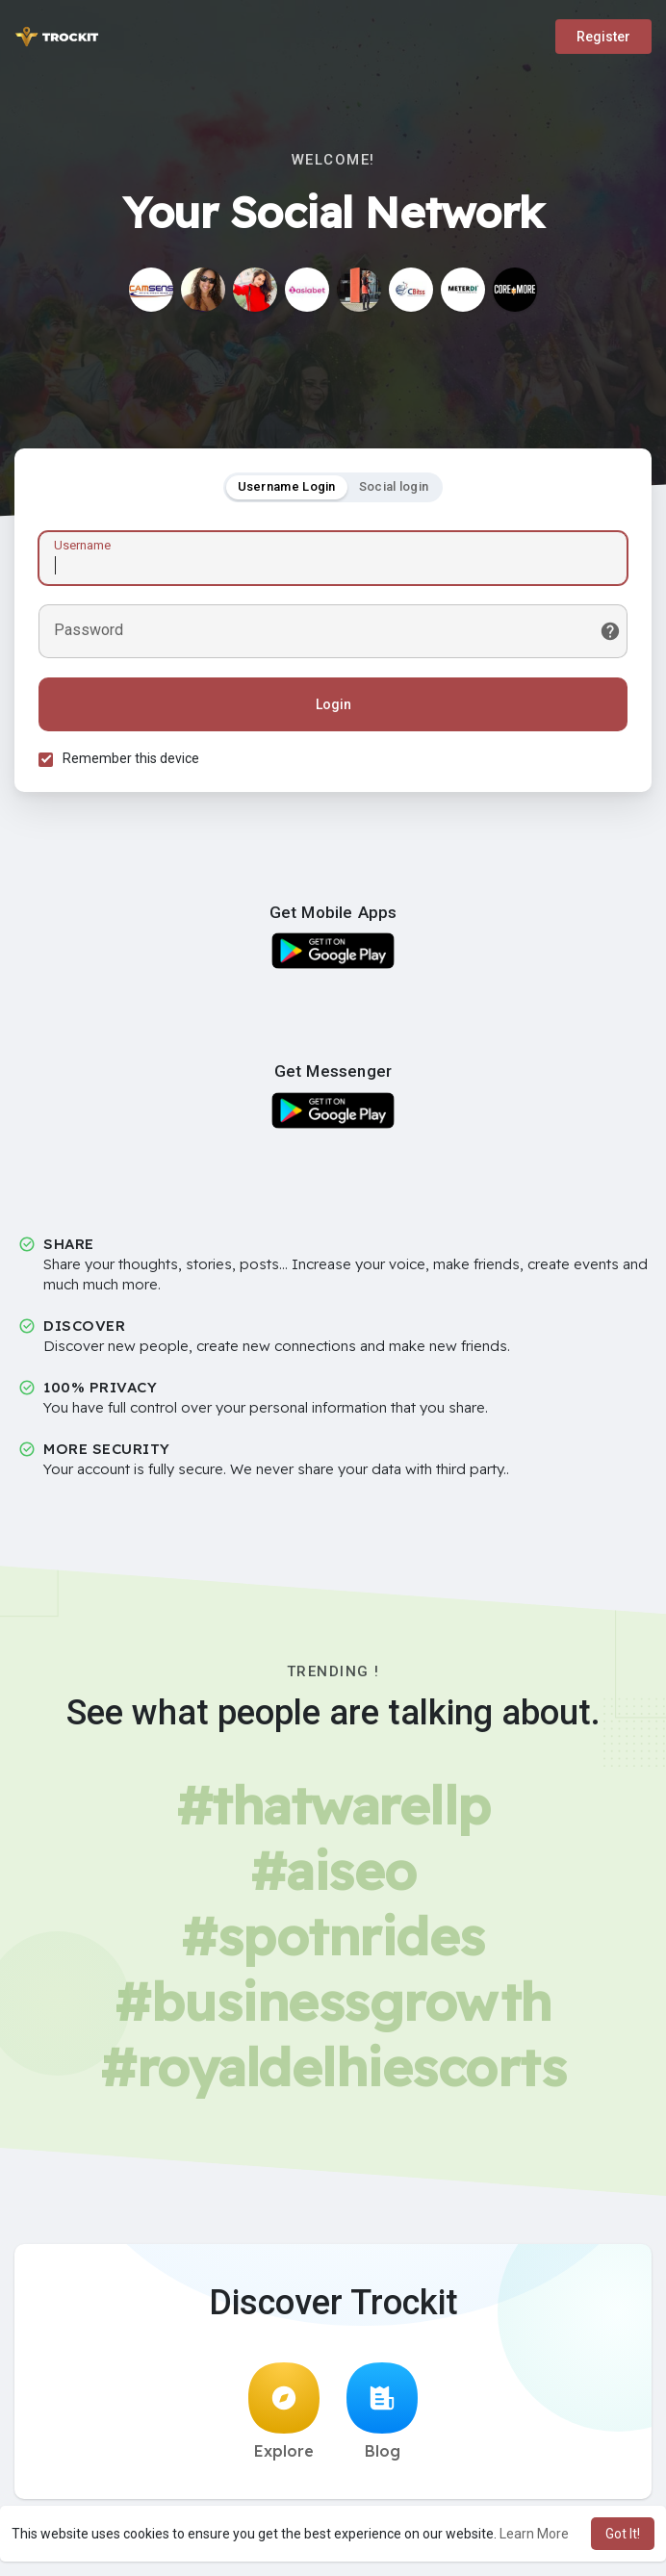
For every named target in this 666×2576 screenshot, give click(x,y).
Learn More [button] (534, 2533)
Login (333, 704)
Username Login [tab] (287, 486)
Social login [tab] (394, 486)
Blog (382, 2411)
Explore (284, 2411)
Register (603, 36)
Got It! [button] (622, 2533)
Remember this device (131, 758)
